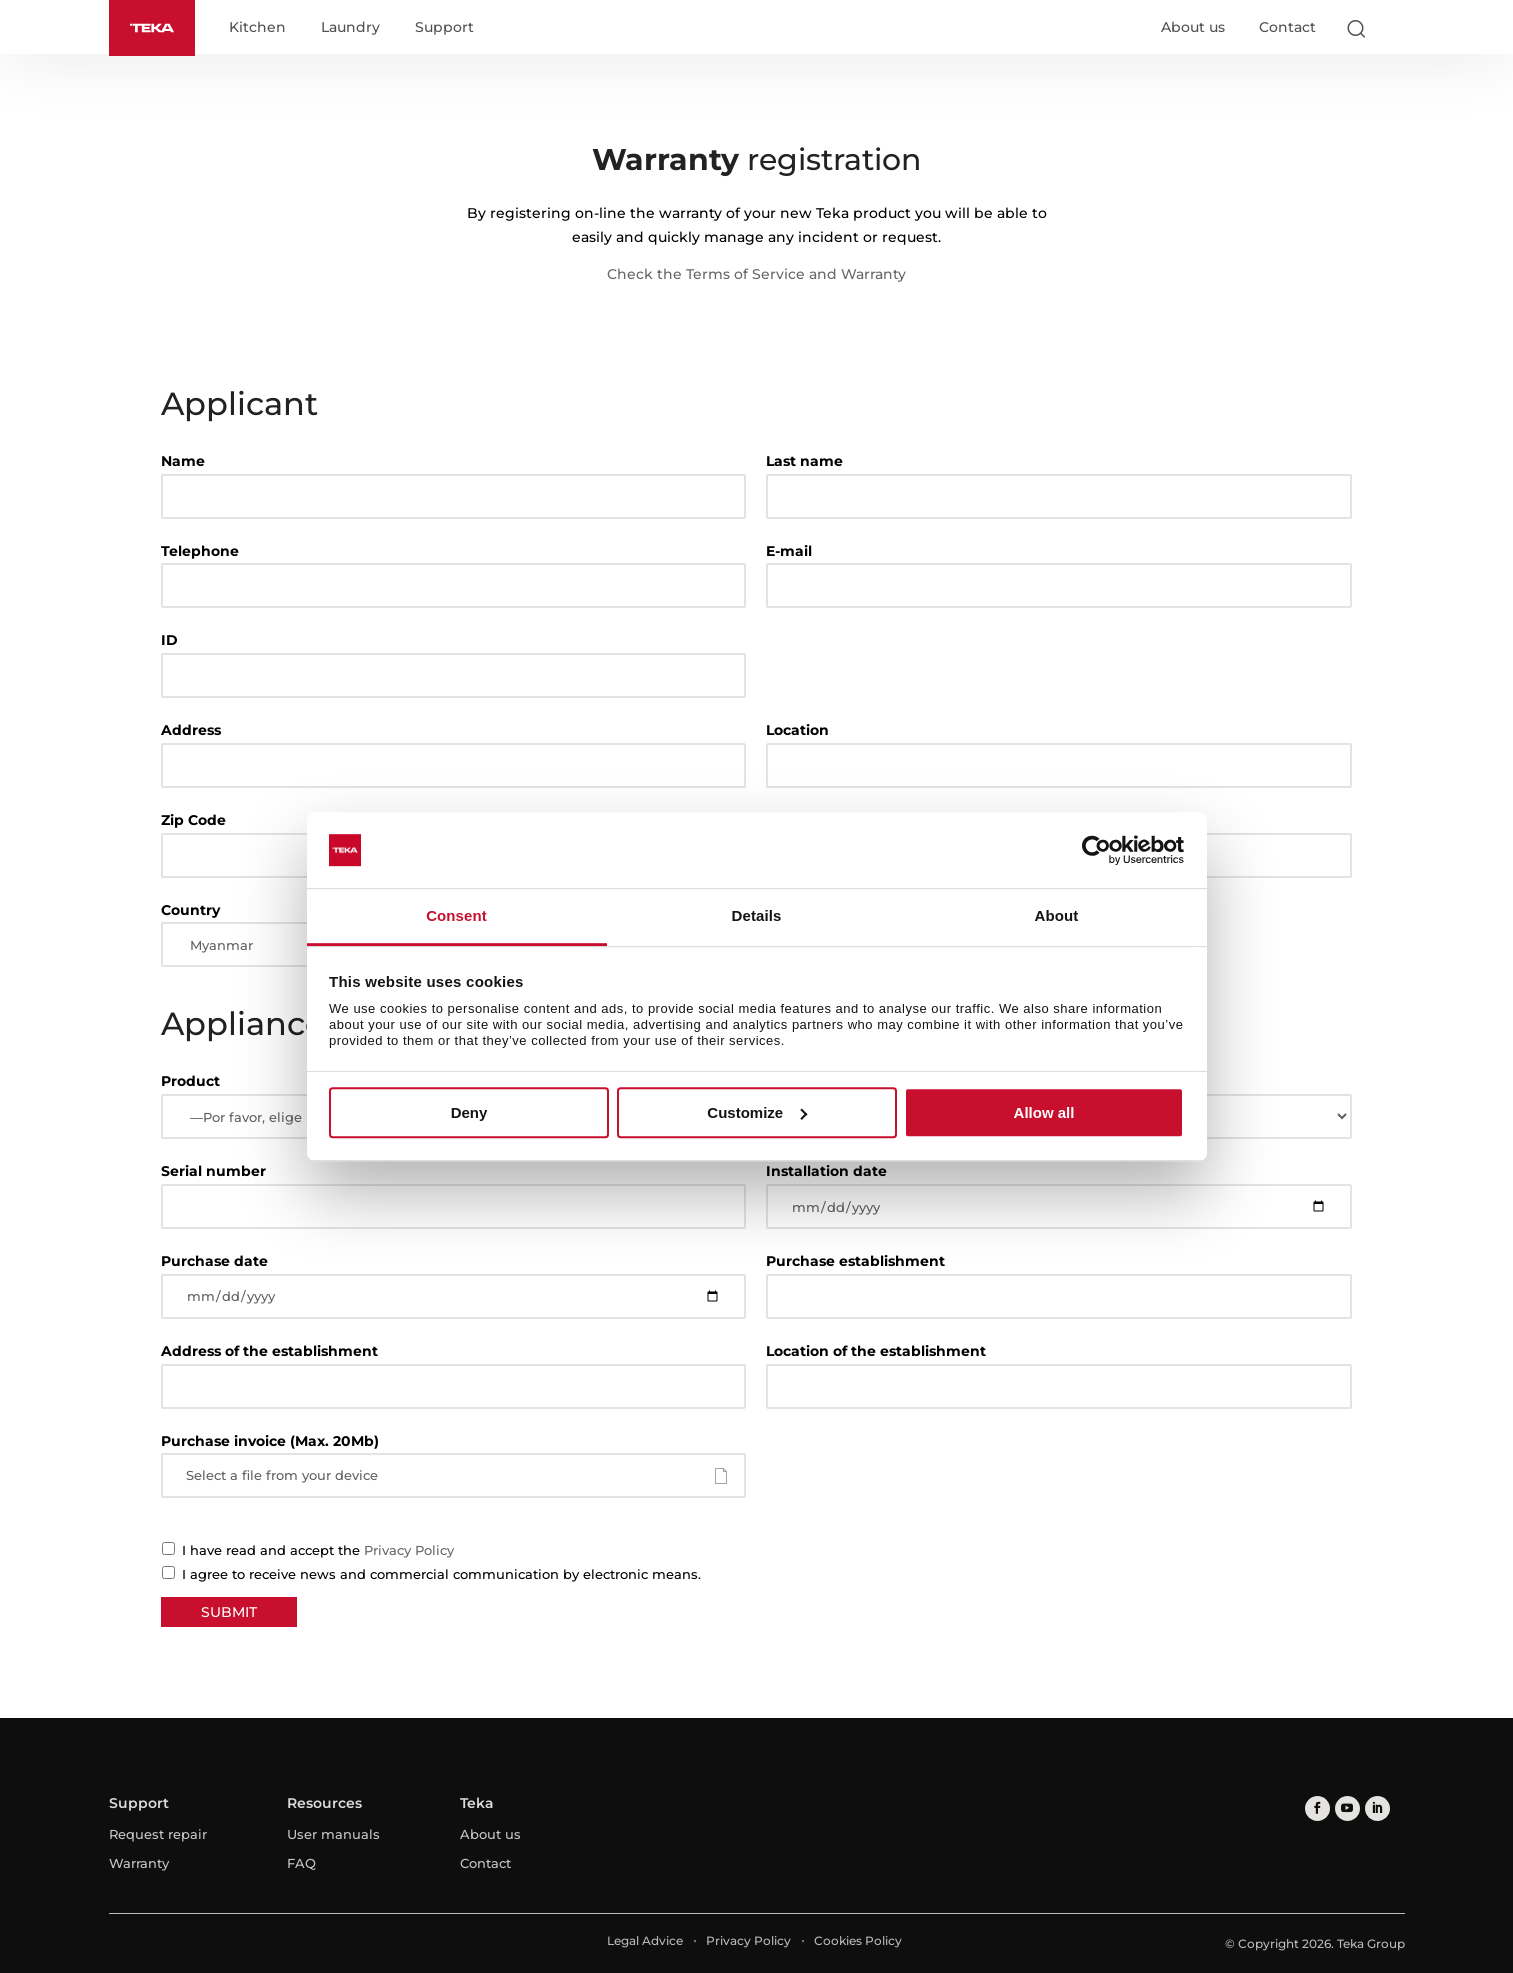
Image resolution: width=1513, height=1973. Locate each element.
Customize (757, 1112)
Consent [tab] (456, 916)
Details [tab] (757, 916)
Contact (1287, 27)
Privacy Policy (409, 1550)
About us (1193, 27)
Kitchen (257, 28)
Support (444, 28)
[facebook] (1317, 1808)
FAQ (301, 1863)
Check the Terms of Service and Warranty (756, 274)
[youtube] (1347, 1808)
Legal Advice (645, 1940)
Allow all (1044, 1112)
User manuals (333, 1834)
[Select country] (1396, 28)
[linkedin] (1377, 1808)
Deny (469, 1112)
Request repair (158, 1834)
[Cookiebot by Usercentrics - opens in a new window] (1096, 850)
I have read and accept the (302, 1550)
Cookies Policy (858, 1940)
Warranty (139, 1863)
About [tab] (1057, 916)
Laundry (350, 28)
